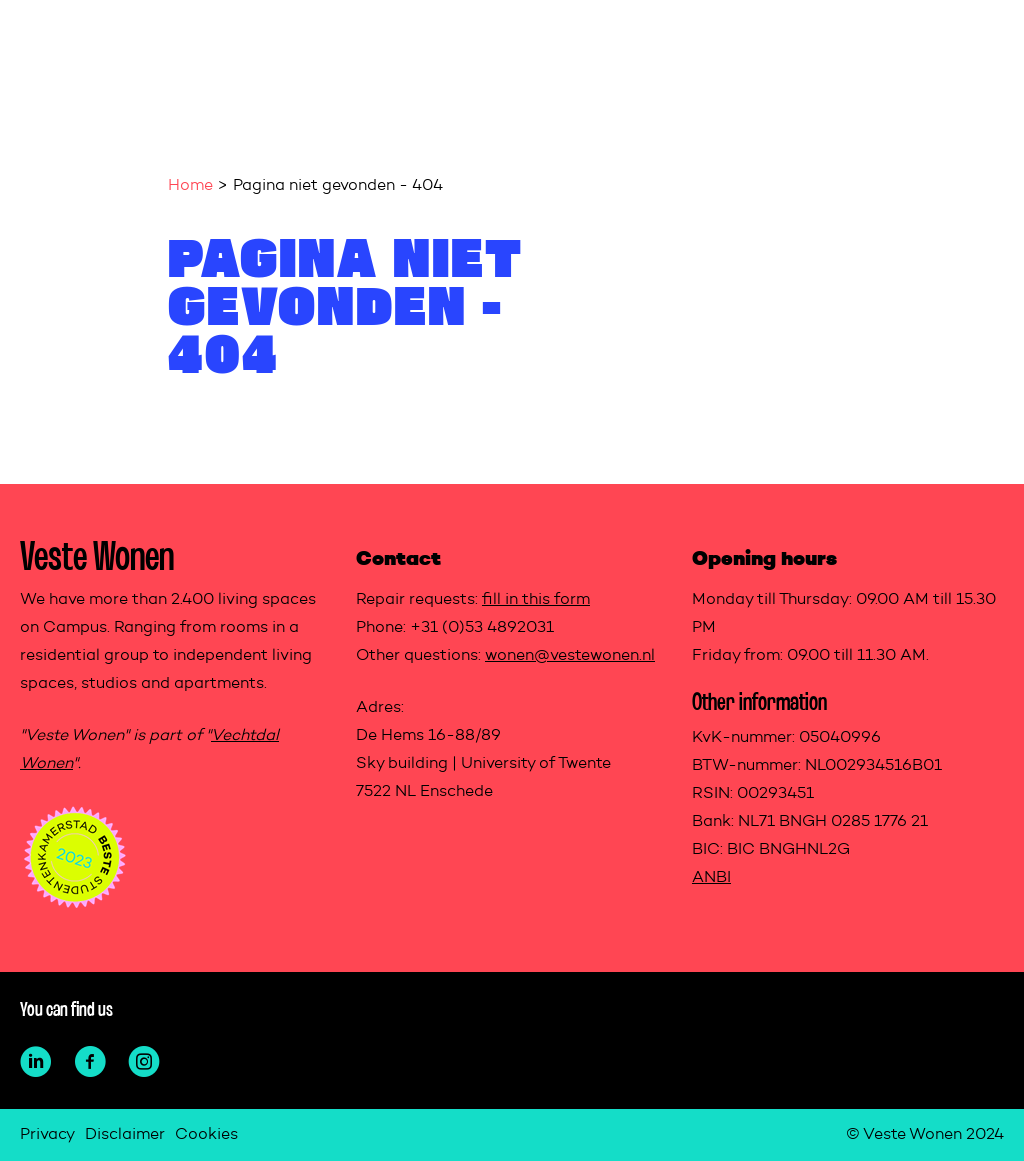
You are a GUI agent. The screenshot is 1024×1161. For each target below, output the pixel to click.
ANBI (711, 878)
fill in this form (536, 600)
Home (190, 186)
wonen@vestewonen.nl (570, 656)
